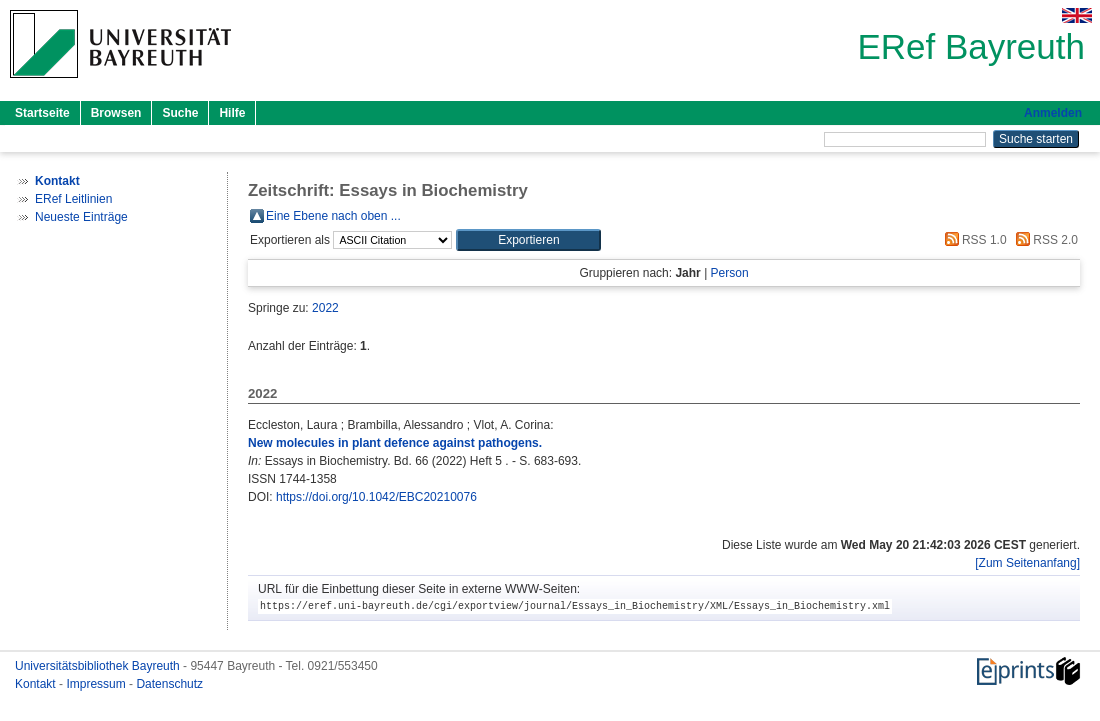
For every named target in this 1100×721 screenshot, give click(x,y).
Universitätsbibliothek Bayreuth (99, 666)
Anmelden (1053, 113)
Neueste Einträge (81, 217)
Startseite (42, 113)
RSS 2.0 (1044, 240)
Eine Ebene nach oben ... (333, 216)
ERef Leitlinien (73, 199)
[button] (528, 240)
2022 (325, 308)
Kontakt (37, 684)
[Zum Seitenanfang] (1027, 563)
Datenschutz (169, 684)
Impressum (97, 684)
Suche (180, 113)
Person (730, 273)
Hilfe (232, 113)
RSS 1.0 (973, 240)
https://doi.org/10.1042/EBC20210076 (376, 497)
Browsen (116, 113)
